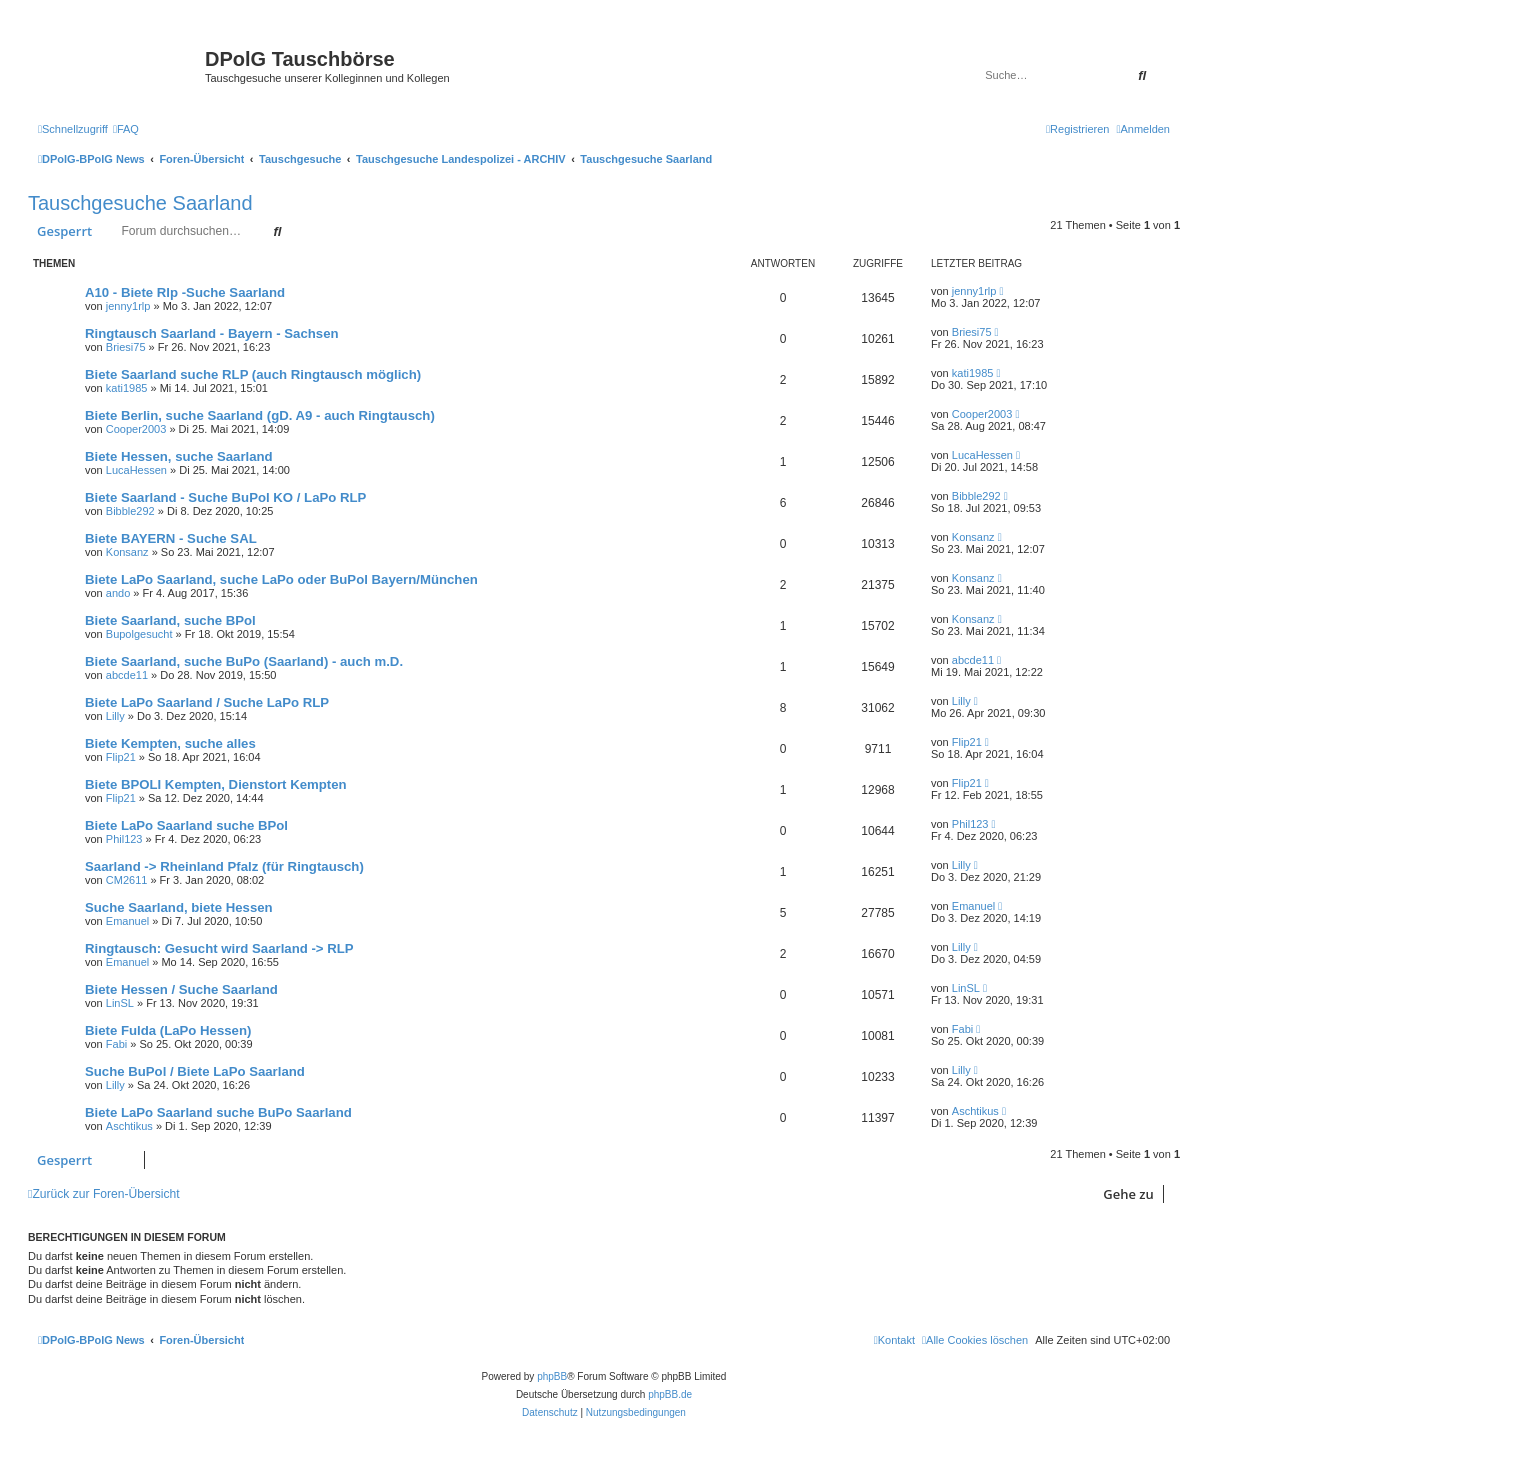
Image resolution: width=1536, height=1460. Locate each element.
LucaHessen (136, 470)
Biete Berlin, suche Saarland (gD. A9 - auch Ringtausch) (260, 415)
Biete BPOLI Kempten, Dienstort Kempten (216, 784)
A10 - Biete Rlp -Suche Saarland (185, 292)
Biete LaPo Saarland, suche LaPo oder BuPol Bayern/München (281, 579)
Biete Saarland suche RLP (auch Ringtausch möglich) (253, 374)
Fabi (116, 1044)
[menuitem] (126, 129)
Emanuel (127, 921)
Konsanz (127, 552)
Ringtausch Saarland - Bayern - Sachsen (212, 333)
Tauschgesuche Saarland (140, 203)
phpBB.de (670, 1394)
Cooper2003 (136, 429)
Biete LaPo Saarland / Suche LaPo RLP (207, 702)
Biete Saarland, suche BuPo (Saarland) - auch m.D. (244, 661)
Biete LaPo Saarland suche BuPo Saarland (218, 1112)
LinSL (120, 1003)
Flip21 (121, 757)
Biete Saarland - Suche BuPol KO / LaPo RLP (225, 497)
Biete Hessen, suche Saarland (179, 456)
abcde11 (127, 675)
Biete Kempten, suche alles (170, 743)
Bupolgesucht (139, 634)
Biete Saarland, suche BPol (170, 620)
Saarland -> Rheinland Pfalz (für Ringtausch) (224, 866)
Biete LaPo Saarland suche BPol (186, 825)
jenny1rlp (128, 306)
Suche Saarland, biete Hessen (179, 907)
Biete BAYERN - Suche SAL (171, 538)
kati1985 (127, 388)
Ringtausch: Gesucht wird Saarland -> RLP (219, 948)
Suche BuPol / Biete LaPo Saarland (195, 1071)
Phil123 (124, 839)
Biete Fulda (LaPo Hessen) (168, 1030)
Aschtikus (129, 1126)
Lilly (115, 716)
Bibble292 (130, 511)
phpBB (552, 1376)
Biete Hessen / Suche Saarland (181, 989)
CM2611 (127, 880)
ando (118, 593)
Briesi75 (126, 347)
